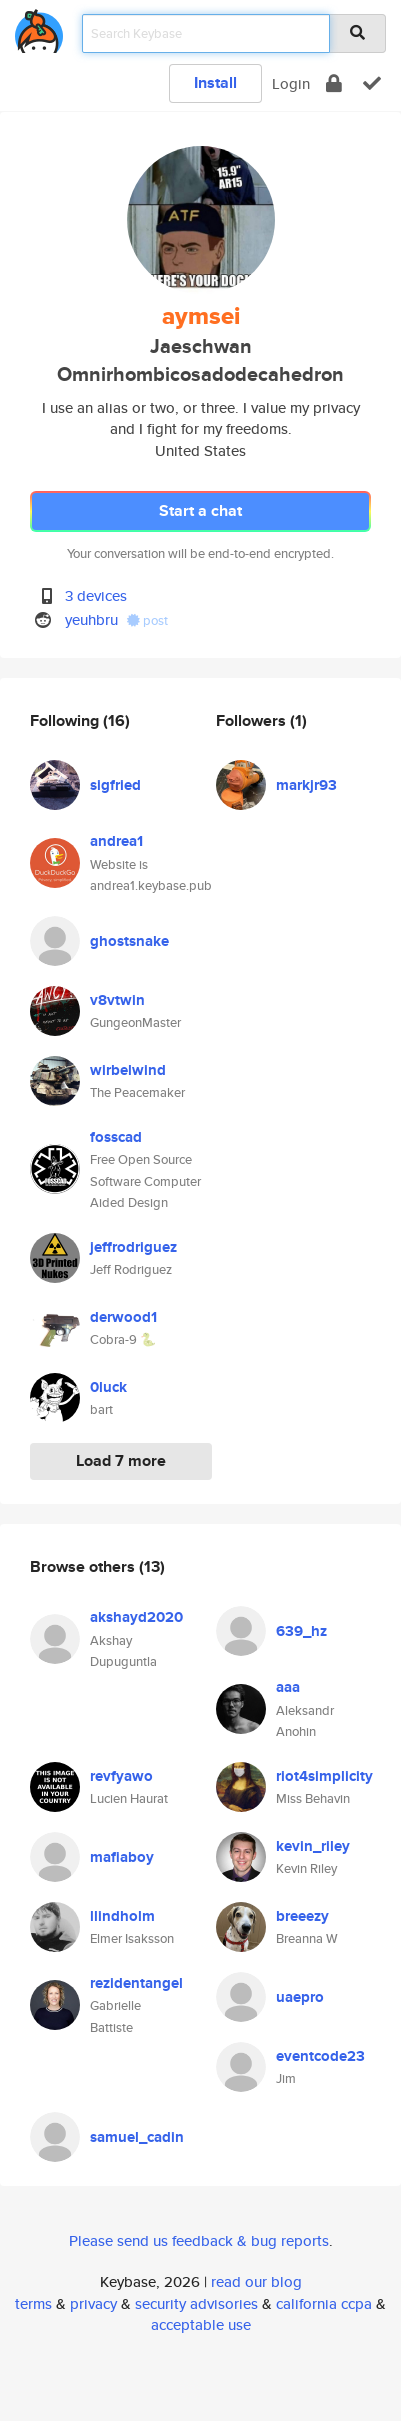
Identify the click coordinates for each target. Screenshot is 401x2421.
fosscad (116, 1137)
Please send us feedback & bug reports (199, 2240)
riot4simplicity (324, 1776)
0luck (108, 1387)
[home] (39, 27)
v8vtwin (117, 1000)
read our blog (256, 2281)
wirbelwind (128, 1070)
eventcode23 (320, 2056)
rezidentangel (136, 1983)
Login (291, 83)
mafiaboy (122, 1857)
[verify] (372, 83)
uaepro (300, 1997)
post (147, 620)
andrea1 (116, 841)
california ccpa (324, 2303)
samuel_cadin (137, 2137)
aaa (288, 1687)
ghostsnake (129, 941)
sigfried (115, 785)
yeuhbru (91, 619)
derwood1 (123, 1317)
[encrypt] (334, 83)
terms (33, 2303)
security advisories (196, 2303)
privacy (93, 2303)
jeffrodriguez (133, 1247)
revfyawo (121, 1776)
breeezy (302, 1916)
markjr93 (306, 785)
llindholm (122, 1916)
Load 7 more (121, 1460)
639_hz (301, 1631)
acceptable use (201, 2324)
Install (215, 82)
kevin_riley (313, 1846)
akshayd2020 (136, 1617)
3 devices (96, 595)
